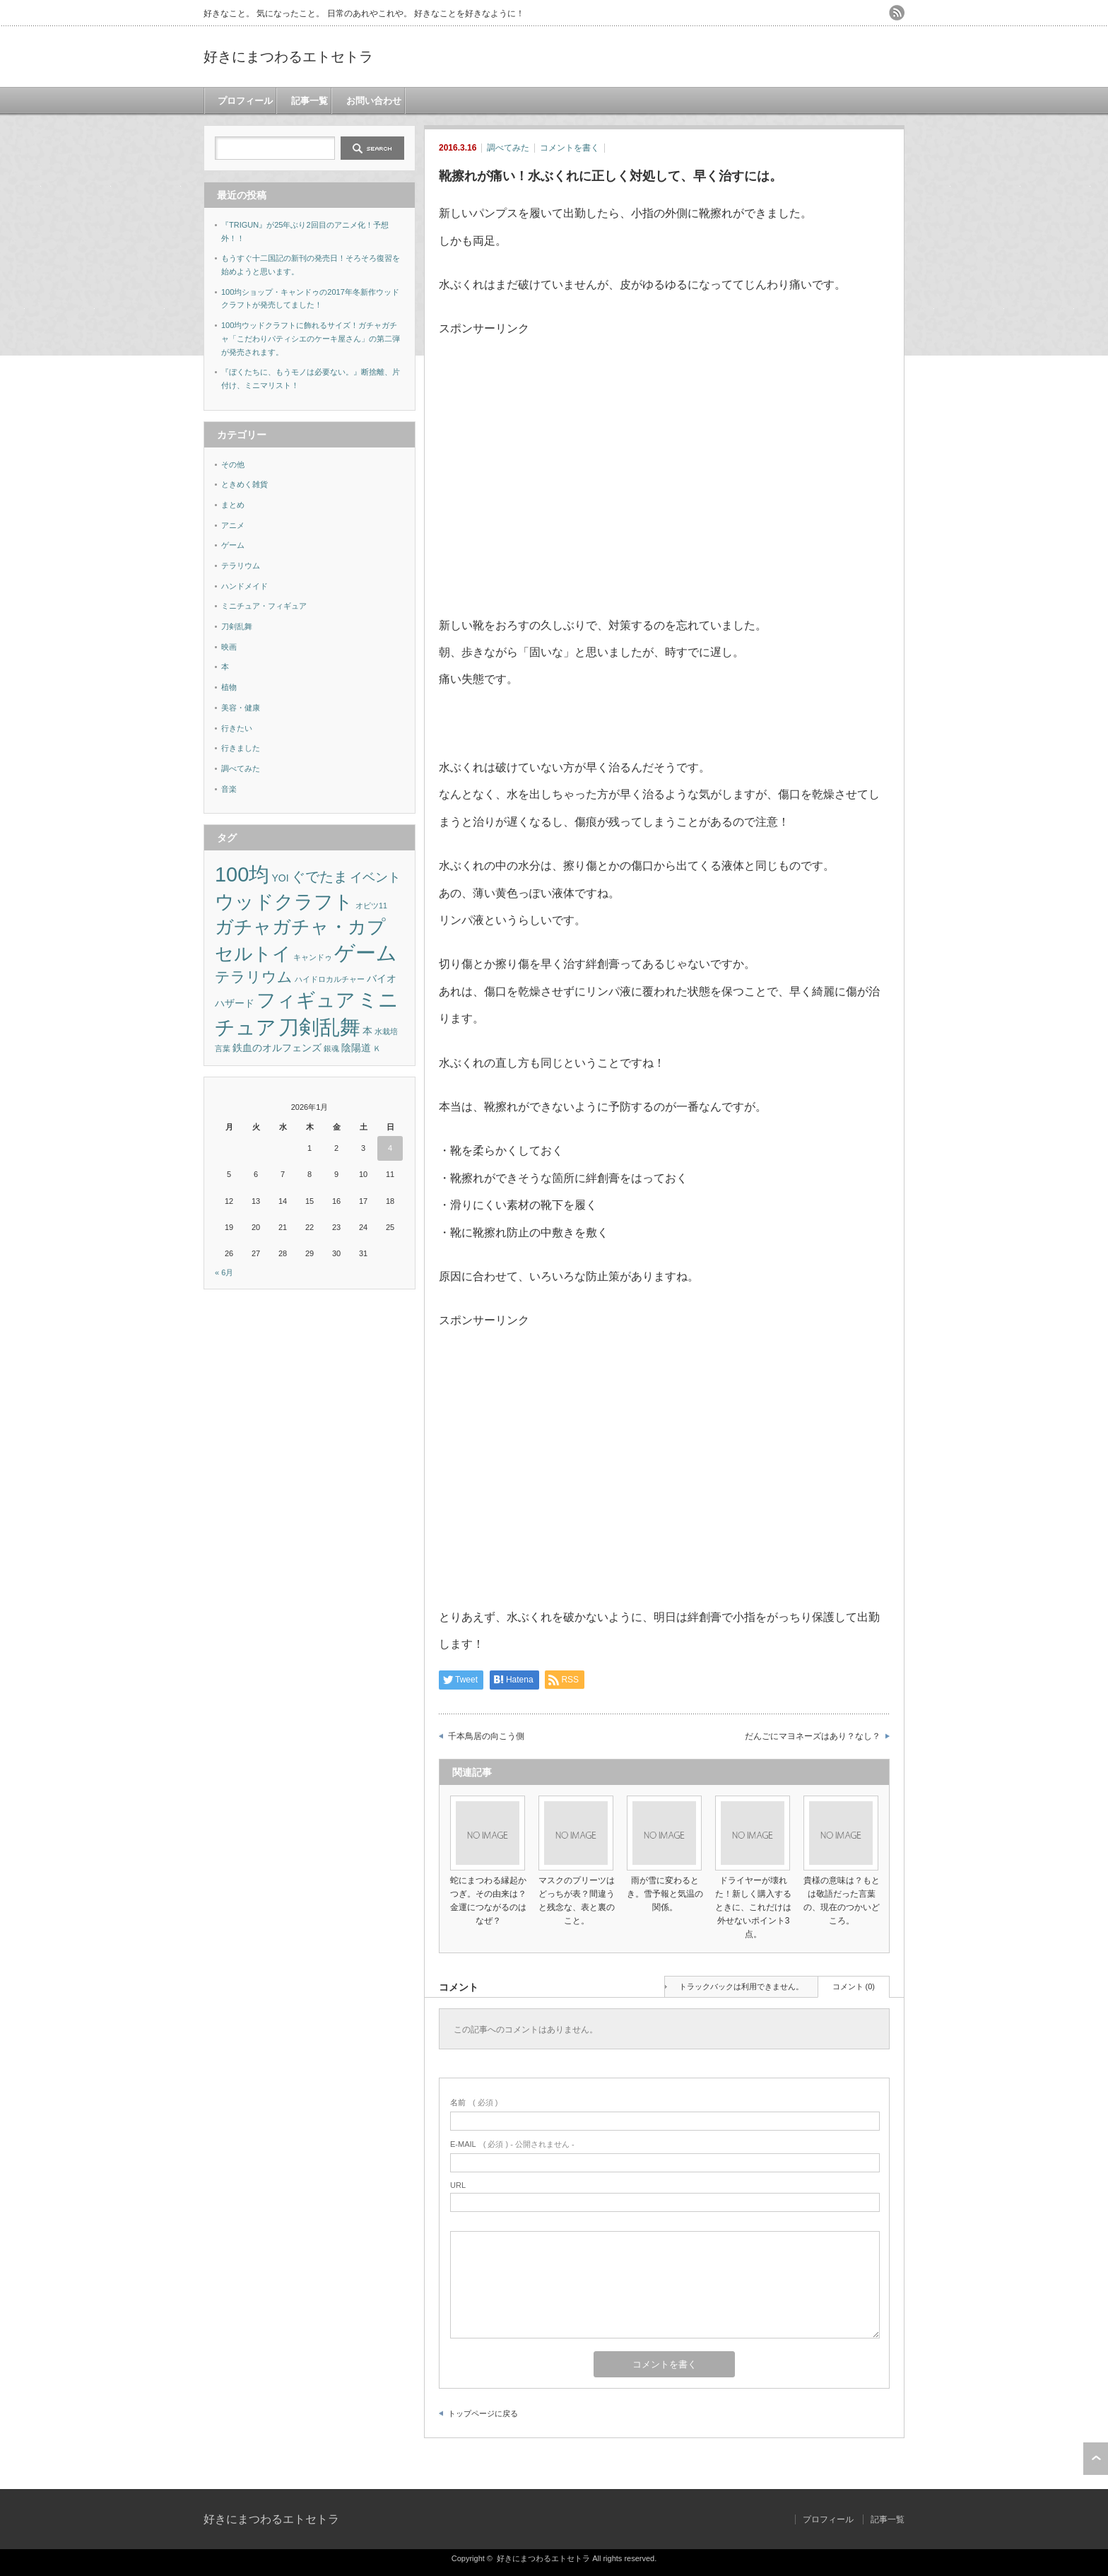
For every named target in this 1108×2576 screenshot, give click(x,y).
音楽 (229, 789)
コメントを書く (569, 148)
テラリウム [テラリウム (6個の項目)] (254, 976)
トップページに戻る (483, 2413)
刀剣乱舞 (236, 626)
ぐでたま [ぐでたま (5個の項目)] (319, 876)
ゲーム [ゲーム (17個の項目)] (365, 953)
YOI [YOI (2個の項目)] (279, 878)
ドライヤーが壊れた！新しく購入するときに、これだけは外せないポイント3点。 (753, 1907)
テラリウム (240, 565)
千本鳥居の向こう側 (486, 1736)
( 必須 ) (473, 2102)
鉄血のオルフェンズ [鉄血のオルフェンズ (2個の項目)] (277, 1047)
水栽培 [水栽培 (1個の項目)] (386, 1031)
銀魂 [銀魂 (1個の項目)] (331, 1048)
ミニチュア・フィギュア (264, 606)
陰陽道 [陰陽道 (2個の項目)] (356, 1047)
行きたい (236, 728)
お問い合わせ (371, 100)
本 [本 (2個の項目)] (367, 1030)
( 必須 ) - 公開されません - (512, 2144)
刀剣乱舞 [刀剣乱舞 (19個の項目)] (319, 1026)
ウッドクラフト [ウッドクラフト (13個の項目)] (284, 902)
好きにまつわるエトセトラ (288, 56)
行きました (240, 748)
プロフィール (243, 100)
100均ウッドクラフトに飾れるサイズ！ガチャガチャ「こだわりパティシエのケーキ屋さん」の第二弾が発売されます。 (310, 338)
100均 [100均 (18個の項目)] (242, 874)
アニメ (232, 525)
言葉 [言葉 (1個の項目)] (222, 1048)
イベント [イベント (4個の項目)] (375, 877)
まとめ (232, 504)
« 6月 (224, 1272)
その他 (232, 464)
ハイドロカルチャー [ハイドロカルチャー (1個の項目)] (330, 979)
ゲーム (232, 545)
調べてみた (508, 148)
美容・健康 (240, 707)
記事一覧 (307, 100)
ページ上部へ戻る (1095, 2458)
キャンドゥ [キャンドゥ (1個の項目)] (312, 957)
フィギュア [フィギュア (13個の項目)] (306, 1000)
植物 (229, 687)
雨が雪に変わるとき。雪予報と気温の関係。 (665, 1893)
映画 (229, 647)
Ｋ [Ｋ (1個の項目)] (377, 1048)
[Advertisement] (557, 442)
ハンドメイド (244, 586)
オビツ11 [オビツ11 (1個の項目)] (371, 905)
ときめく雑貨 (244, 484)
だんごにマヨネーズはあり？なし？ (812, 1736)
